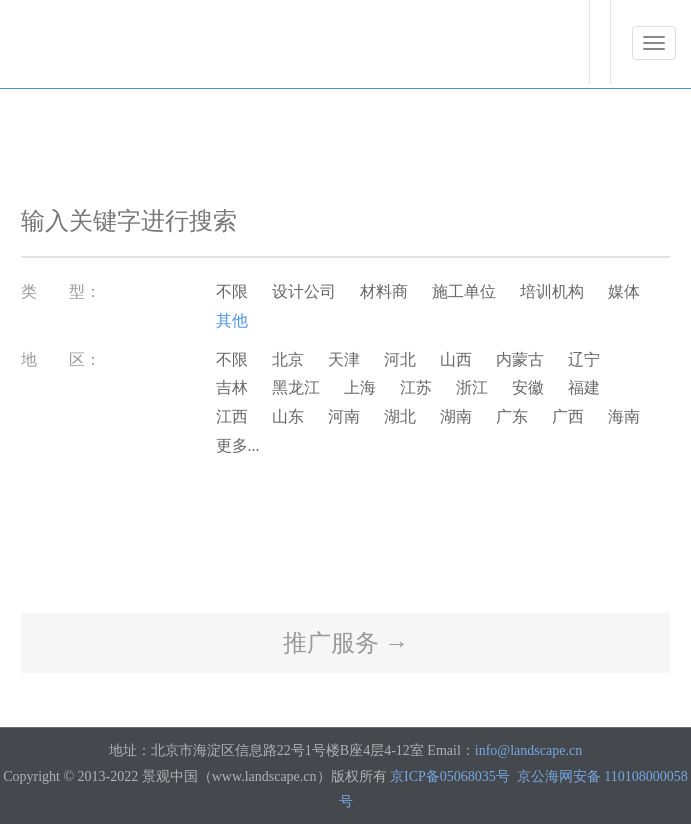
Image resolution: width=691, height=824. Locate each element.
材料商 (384, 291)
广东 (512, 416)
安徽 (528, 387)
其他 (232, 320)
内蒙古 (520, 359)
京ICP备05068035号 (450, 776)
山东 (288, 416)
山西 (456, 359)
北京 (288, 359)
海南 (624, 416)
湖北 (400, 416)
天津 (344, 359)
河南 (344, 416)
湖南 (456, 416)
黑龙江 (296, 387)
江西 (232, 416)
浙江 (472, 387)
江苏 (416, 387)
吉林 (232, 387)
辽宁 (584, 359)
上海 (360, 387)
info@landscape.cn (528, 750)
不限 (232, 291)
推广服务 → (346, 643)
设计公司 (304, 291)
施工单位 (464, 291)
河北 (400, 359)
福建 (584, 387)
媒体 (624, 291)
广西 (568, 416)
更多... (238, 445)
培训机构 (552, 291)
